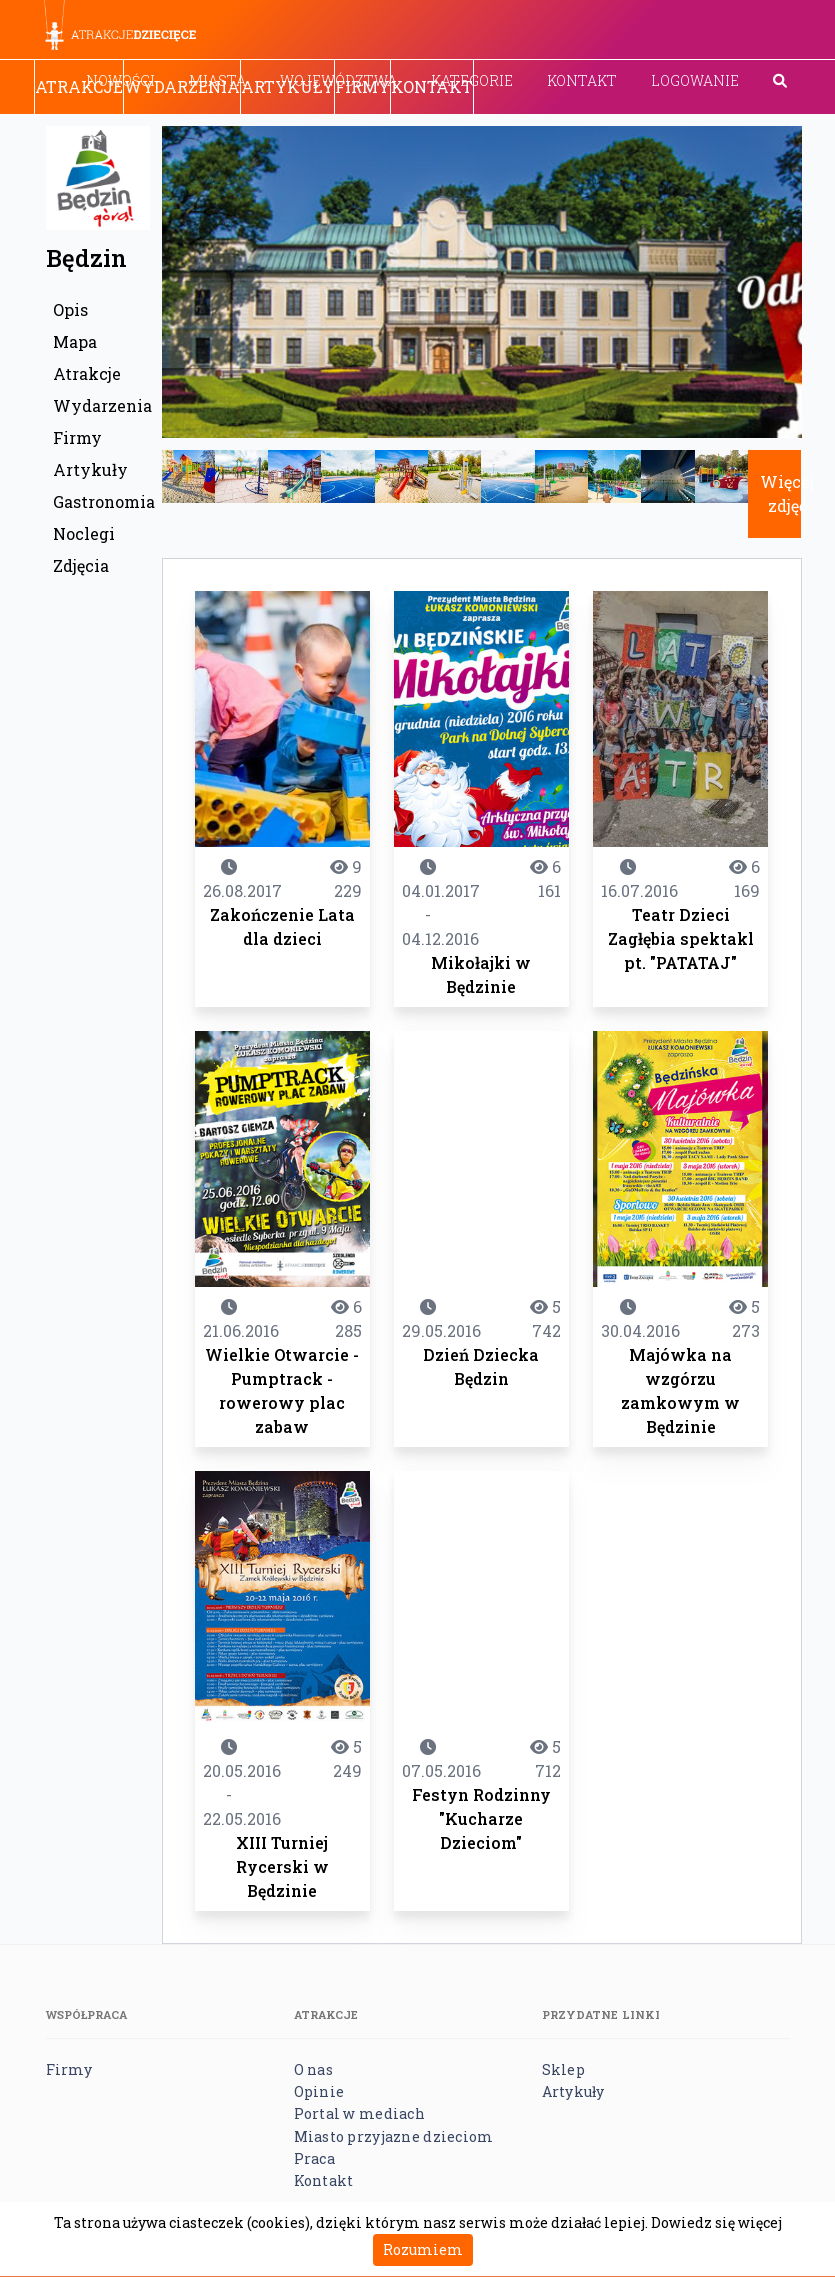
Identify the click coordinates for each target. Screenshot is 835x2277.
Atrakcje (79, 86)
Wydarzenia (182, 86)
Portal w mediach (359, 2113)
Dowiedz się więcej (716, 2222)
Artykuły (287, 86)
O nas (313, 2069)
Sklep (563, 2069)
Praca (314, 2158)
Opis (70, 309)
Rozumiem (423, 2249)
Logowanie (695, 80)
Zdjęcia (81, 565)
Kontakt (582, 80)
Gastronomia (101, 501)
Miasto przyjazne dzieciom (394, 2136)
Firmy (362, 86)
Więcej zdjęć (787, 493)
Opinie (319, 2091)
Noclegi (84, 533)
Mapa (75, 341)
